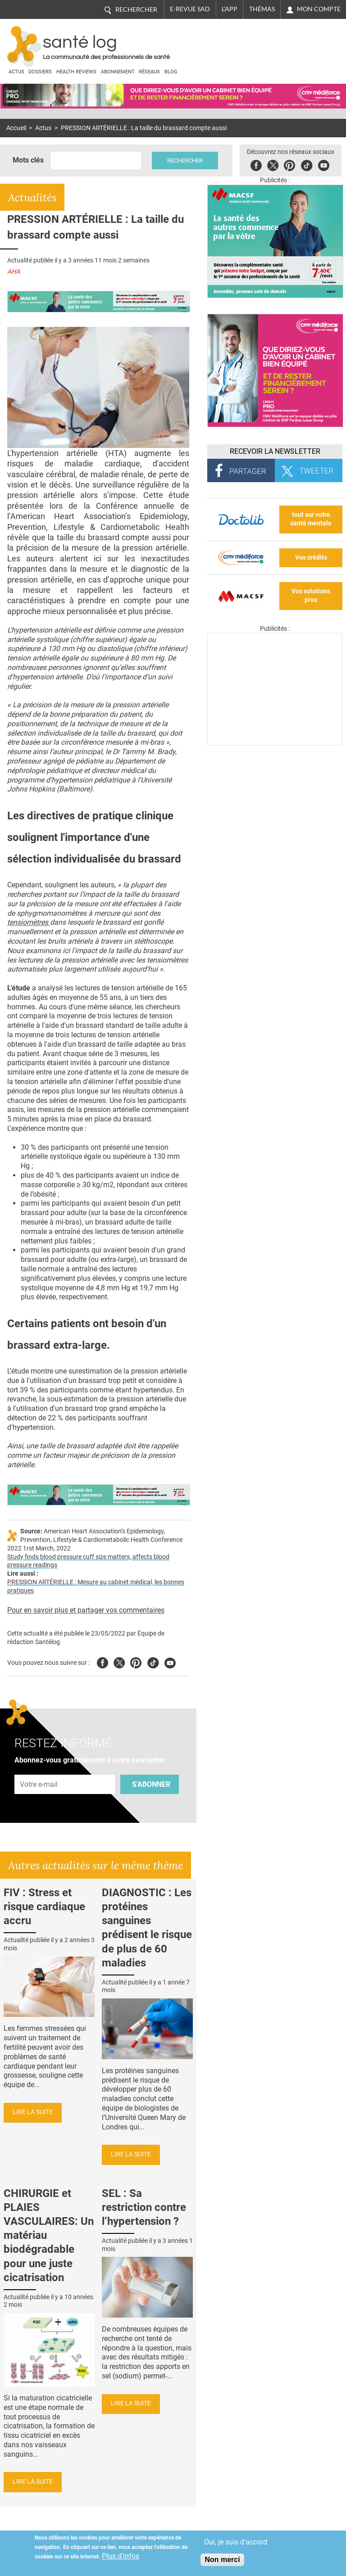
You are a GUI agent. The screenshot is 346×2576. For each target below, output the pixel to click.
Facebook (256, 164)
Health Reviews (76, 72)
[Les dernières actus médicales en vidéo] (274, 743)
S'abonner (151, 1784)
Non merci (222, 2559)
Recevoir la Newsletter (275, 451)
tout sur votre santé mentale (311, 519)
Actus (16, 72)
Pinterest (289, 164)
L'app (229, 9)
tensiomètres (28, 922)
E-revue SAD (190, 9)
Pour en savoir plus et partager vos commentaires (85, 1610)
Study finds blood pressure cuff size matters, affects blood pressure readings (88, 1561)
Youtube (170, 1661)
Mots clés (28, 160)
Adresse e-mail (39, 1769)
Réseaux (149, 72)
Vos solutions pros (310, 596)
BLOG (171, 72)
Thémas (262, 9)
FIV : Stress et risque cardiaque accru (44, 1906)
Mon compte (319, 9)
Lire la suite (33, 2112)
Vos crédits (311, 557)
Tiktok (306, 164)
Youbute (323, 164)
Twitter (272, 164)
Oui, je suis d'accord (235, 2542)
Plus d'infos (120, 2556)
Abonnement (118, 72)
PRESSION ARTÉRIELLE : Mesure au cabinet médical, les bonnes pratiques (95, 1586)
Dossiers (40, 72)
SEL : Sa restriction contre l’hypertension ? (144, 2207)
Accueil (16, 128)
